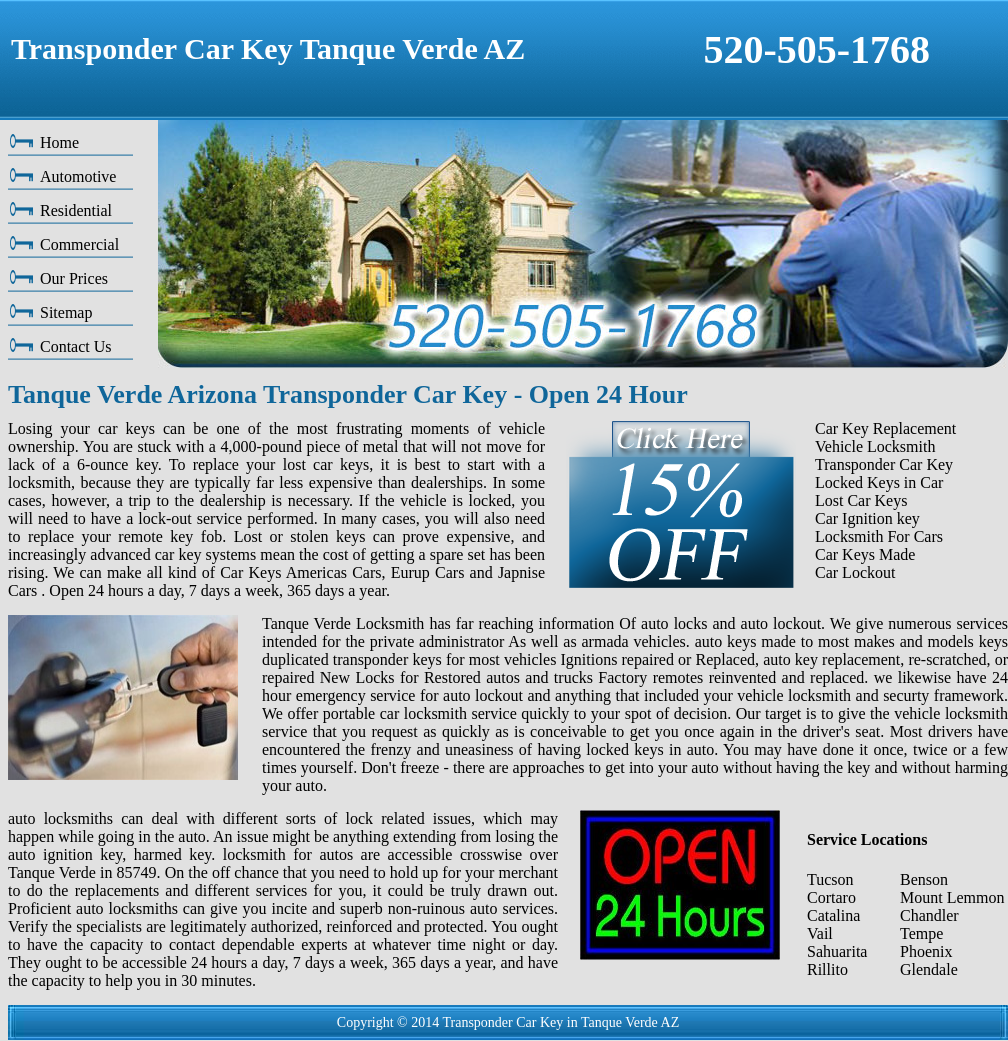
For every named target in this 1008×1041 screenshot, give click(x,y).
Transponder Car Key (884, 464)
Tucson (830, 879)
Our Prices (74, 278)
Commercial (79, 244)
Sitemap (66, 312)
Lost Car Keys (861, 500)
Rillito (827, 969)
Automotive (78, 176)
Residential (76, 210)
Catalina (833, 915)
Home (59, 142)
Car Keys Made (865, 554)
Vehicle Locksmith (875, 446)
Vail (820, 933)
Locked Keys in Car (879, 482)
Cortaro (831, 897)
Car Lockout (855, 572)
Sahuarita (837, 951)
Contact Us (76, 346)
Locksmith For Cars (879, 536)
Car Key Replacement (885, 428)
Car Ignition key (867, 518)
